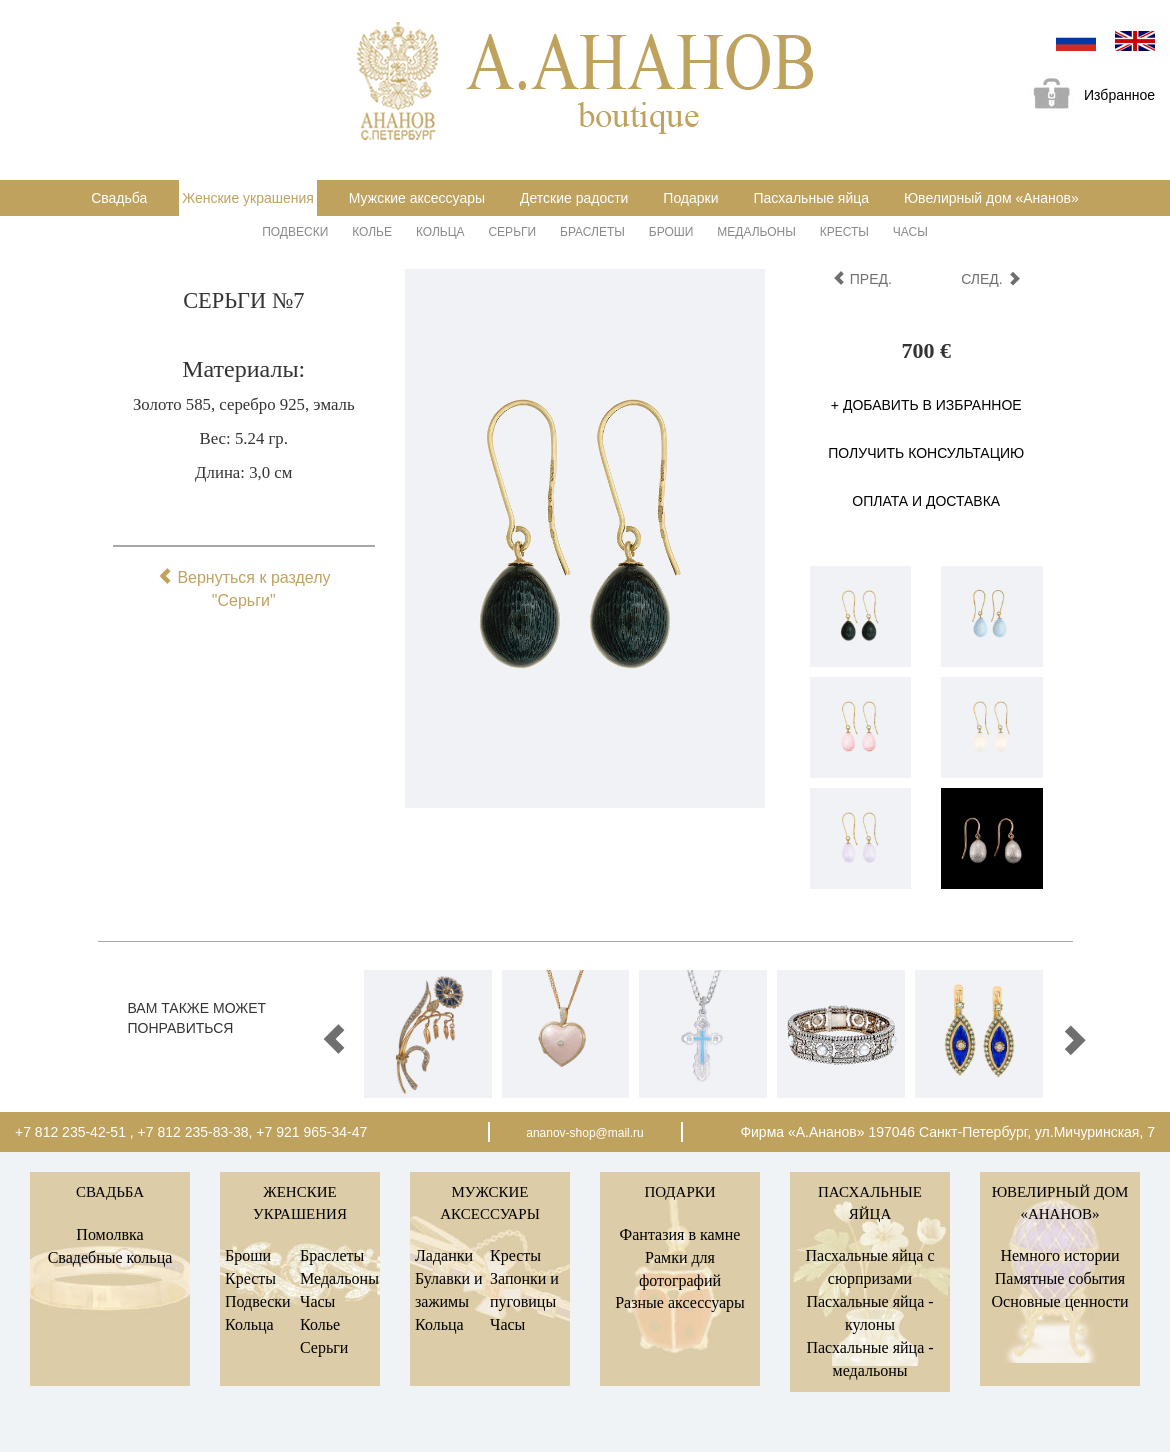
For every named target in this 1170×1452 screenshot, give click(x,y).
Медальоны (756, 232)
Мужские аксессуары (417, 198)
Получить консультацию (926, 453)
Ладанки (444, 1255)
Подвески (295, 232)
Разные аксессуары (680, 1302)
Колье (372, 232)
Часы (910, 232)
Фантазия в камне (680, 1234)
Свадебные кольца (110, 1257)
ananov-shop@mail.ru (585, 1133)
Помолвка (109, 1234)
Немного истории (1059, 1255)
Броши (671, 232)
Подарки (690, 198)
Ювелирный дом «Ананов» (991, 198)
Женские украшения (248, 198)
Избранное (1087, 96)
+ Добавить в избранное (926, 405)
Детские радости (574, 198)
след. (990, 279)
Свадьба (119, 198)
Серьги (512, 232)
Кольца (440, 232)
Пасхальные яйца (811, 198)
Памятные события (1060, 1278)
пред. (862, 279)
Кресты (844, 232)
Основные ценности (1059, 1301)
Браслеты (592, 232)
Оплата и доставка (926, 501)
